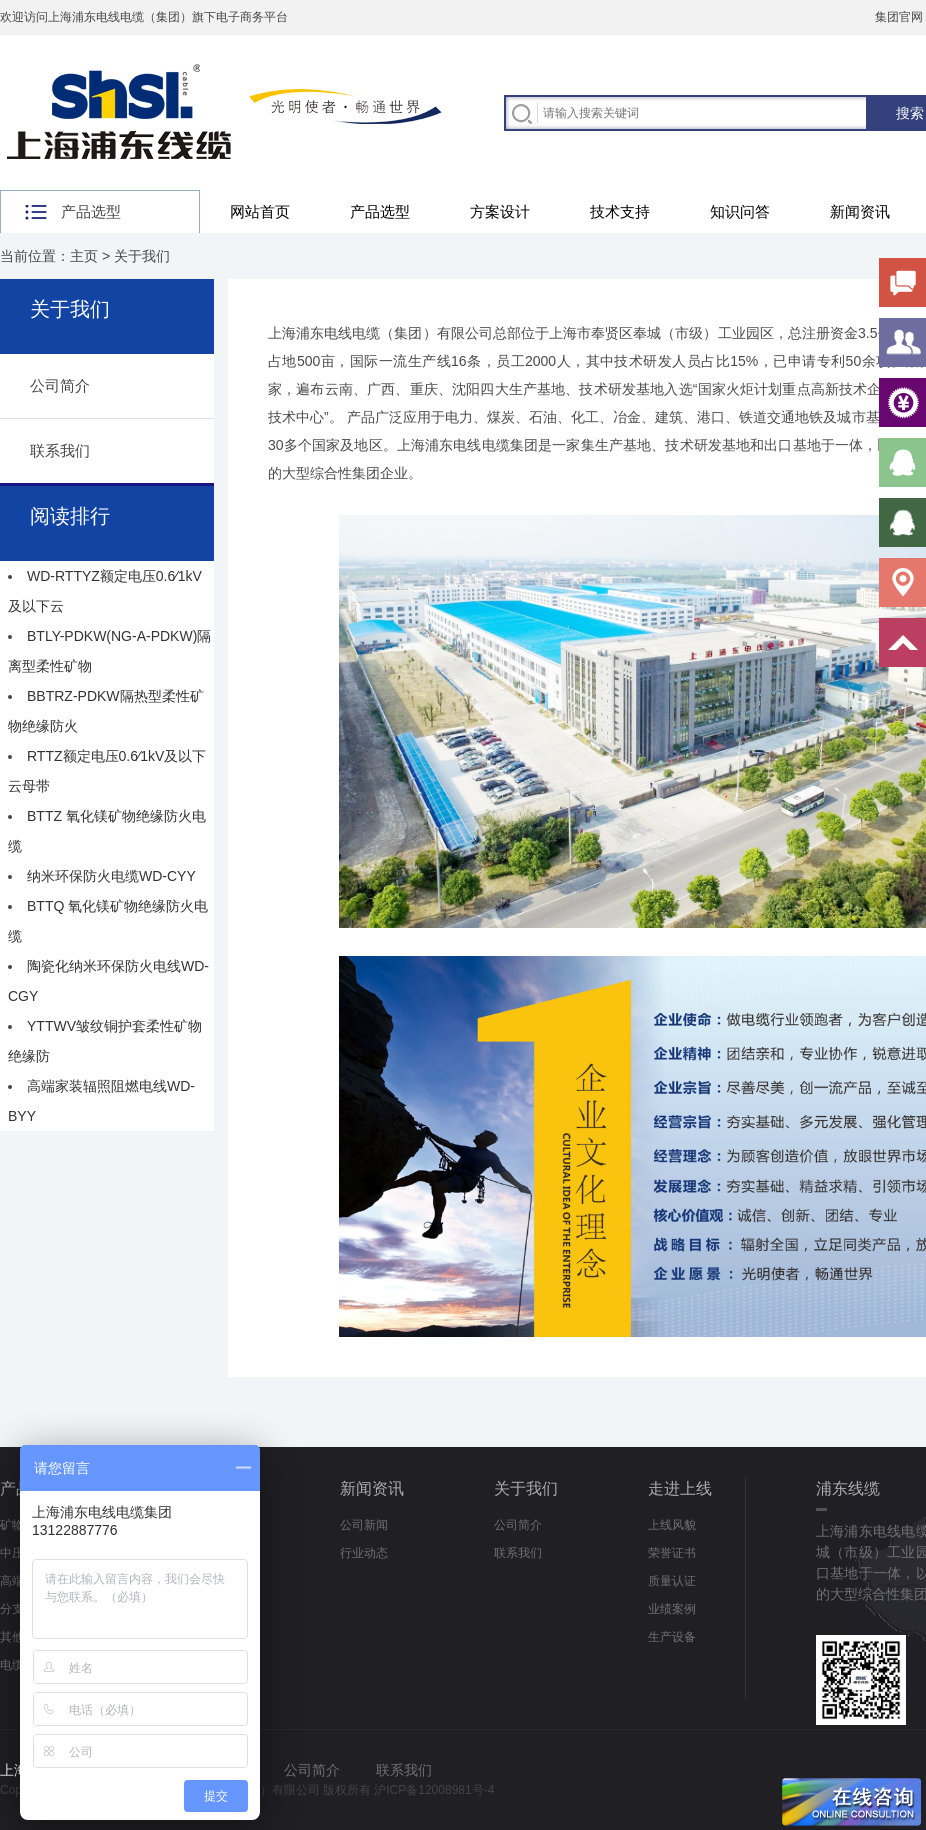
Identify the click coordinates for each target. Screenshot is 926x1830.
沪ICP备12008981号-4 (434, 1790)
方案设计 (500, 211)
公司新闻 (364, 1525)
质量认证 (672, 1581)
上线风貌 (672, 1525)
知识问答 (740, 211)
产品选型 (380, 211)
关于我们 (142, 256)
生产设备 (672, 1637)
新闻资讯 (860, 211)
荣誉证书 (672, 1553)
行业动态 (364, 1553)
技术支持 (620, 211)
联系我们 (60, 450)
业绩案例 (672, 1609)
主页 (84, 256)
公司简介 (60, 385)
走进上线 (680, 1488)
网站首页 (260, 211)
